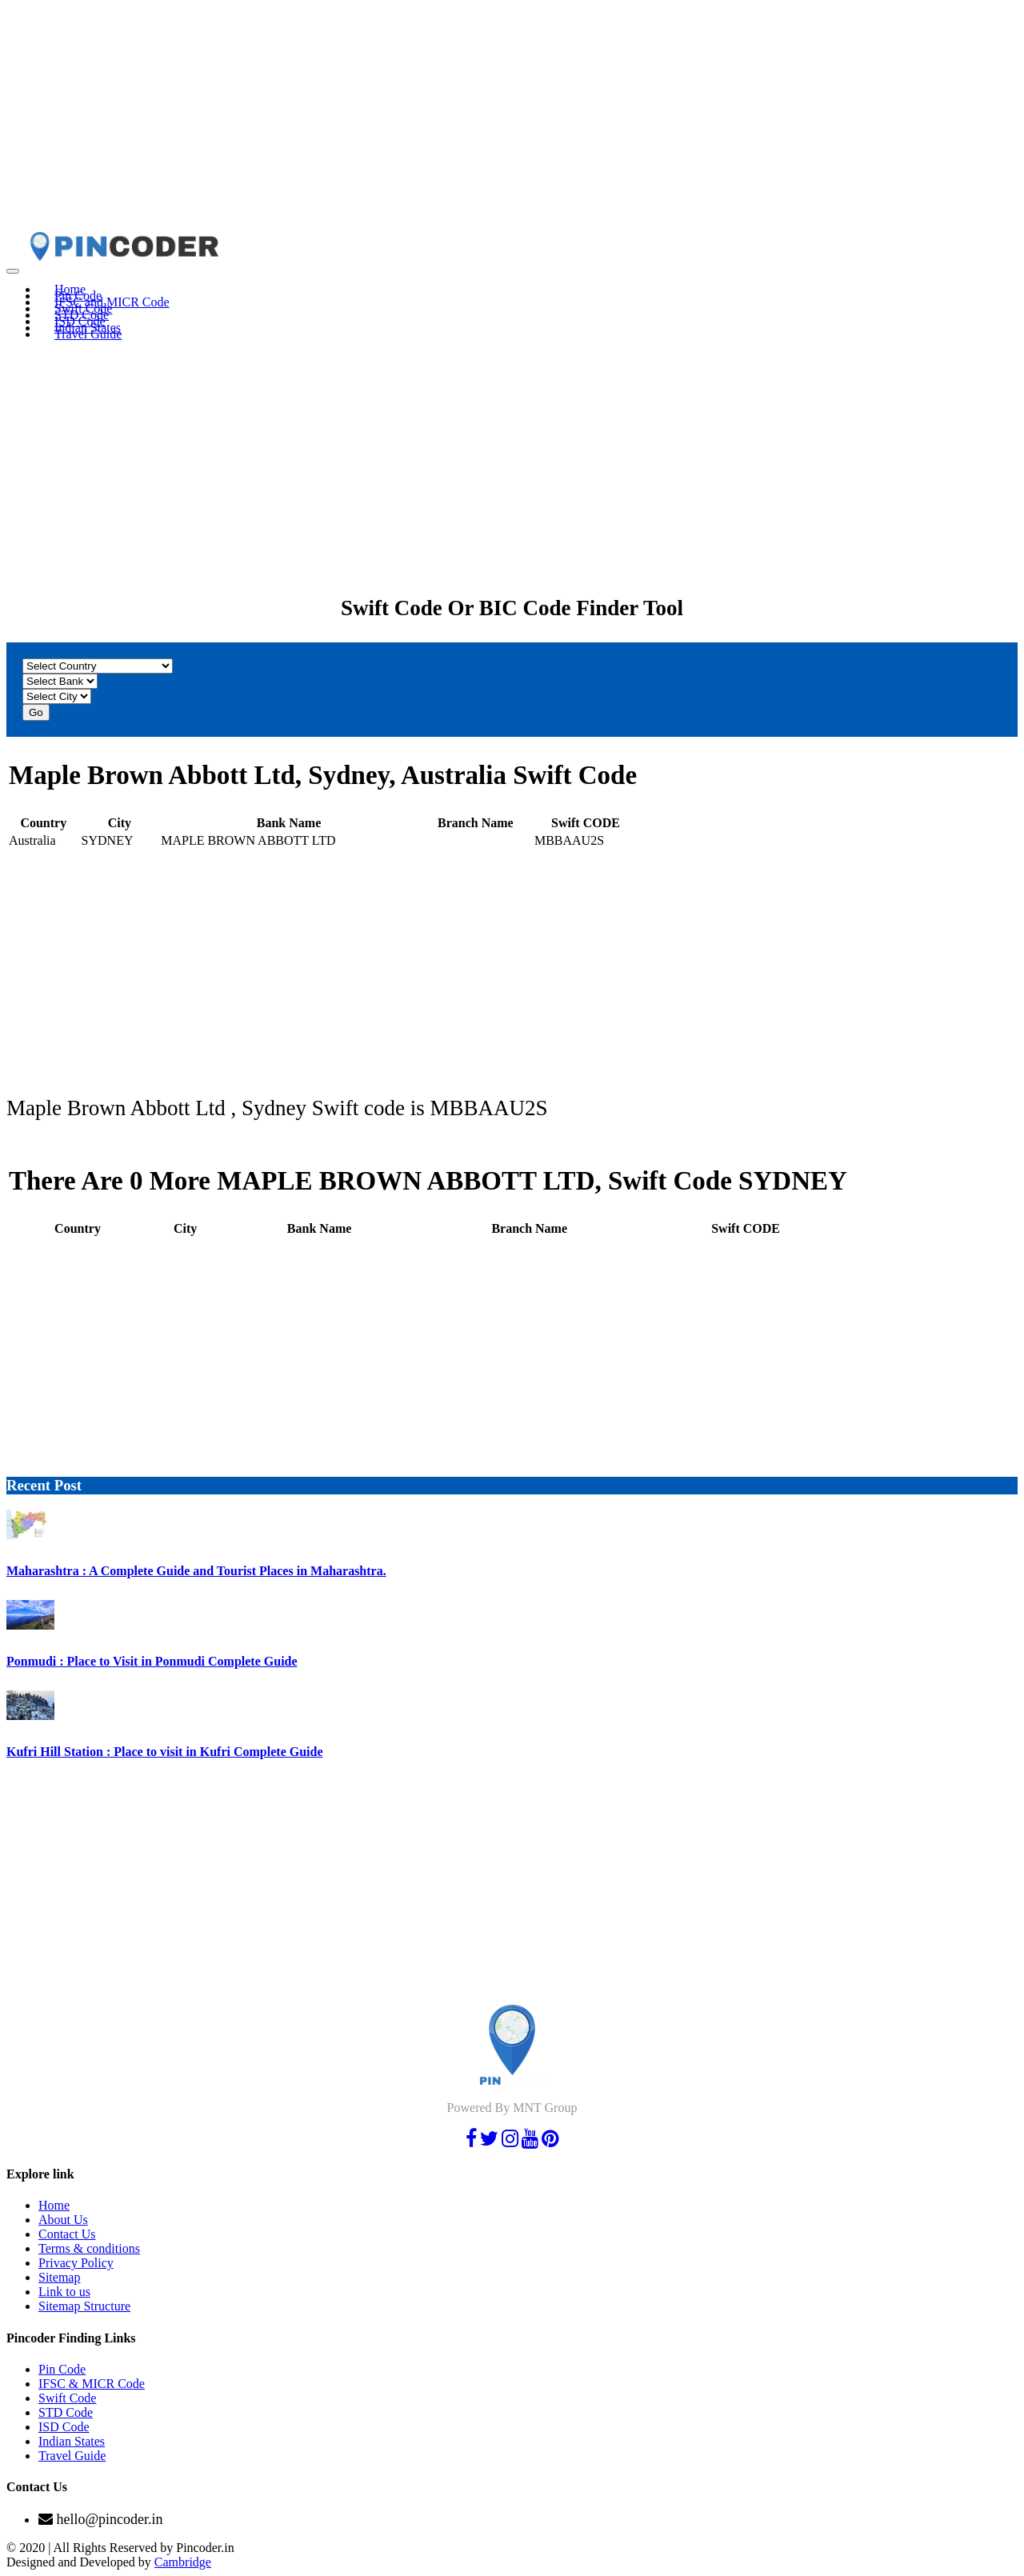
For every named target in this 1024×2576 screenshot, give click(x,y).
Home (54, 2205)
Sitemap (59, 2277)
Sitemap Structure (84, 2306)
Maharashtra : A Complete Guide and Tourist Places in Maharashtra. (196, 1571)
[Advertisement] (486, 118)
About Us (63, 2219)
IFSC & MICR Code (91, 2383)
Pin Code (62, 2369)
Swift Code (67, 2398)
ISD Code (64, 2427)
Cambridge (182, 2562)
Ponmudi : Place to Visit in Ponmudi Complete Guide (152, 1661)
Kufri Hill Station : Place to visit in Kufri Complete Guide (164, 1751)
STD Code (65, 2412)
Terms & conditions (89, 2248)
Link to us (64, 2291)
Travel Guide (88, 334)
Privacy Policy (76, 2263)
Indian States (71, 2441)
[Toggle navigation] (12, 271)
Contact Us (67, 2234)
